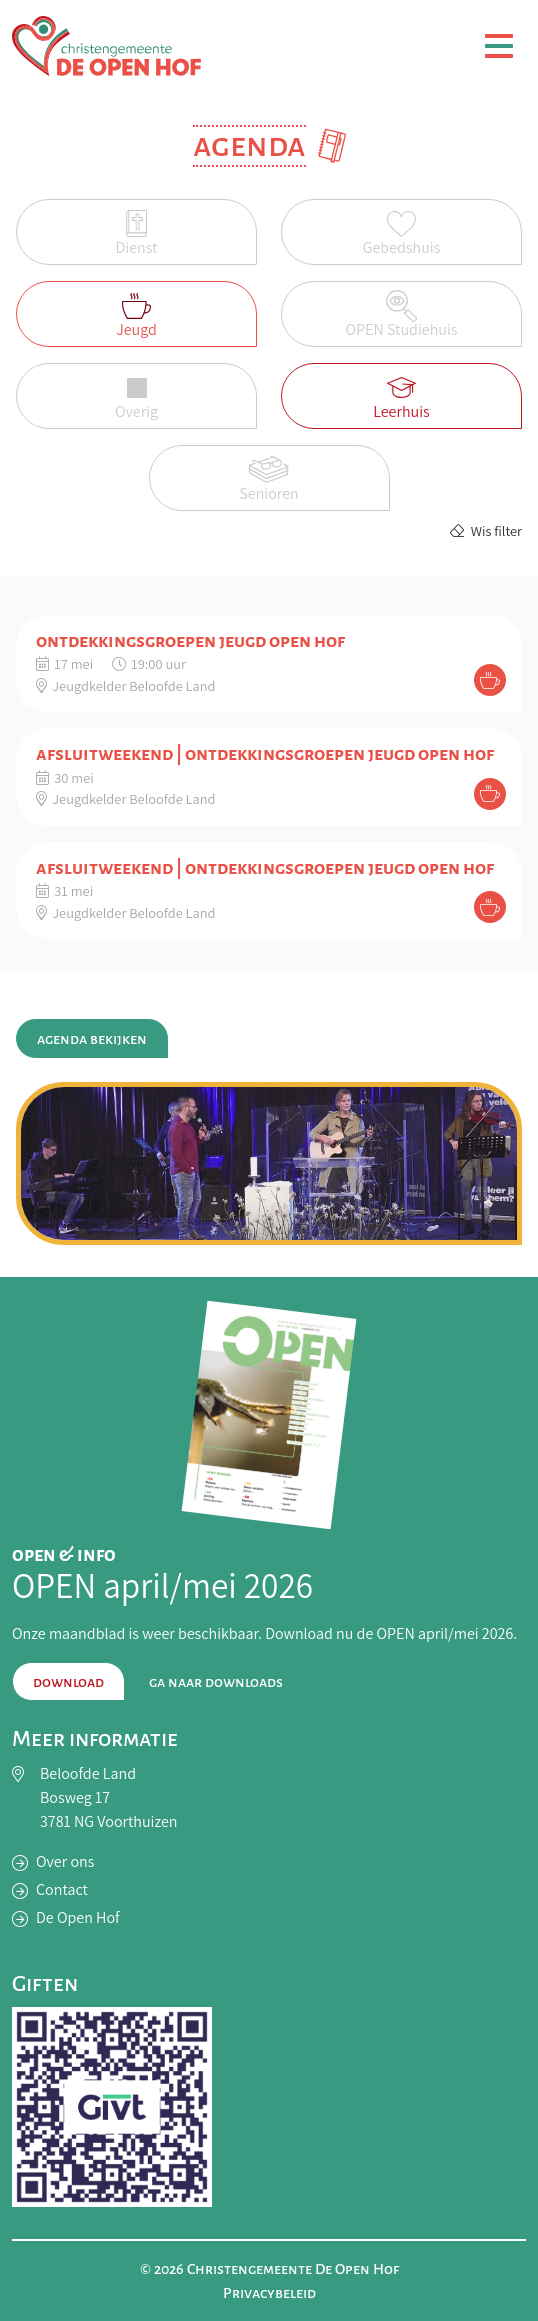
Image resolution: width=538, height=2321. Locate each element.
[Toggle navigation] (499, 46)
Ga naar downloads (216, 1682)
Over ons (65, 1861)
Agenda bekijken (92, 1039)
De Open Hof (78, 1917)
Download (68, 1682)
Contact (62, 1889)
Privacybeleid (269, 2293)
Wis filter (486, 530)
